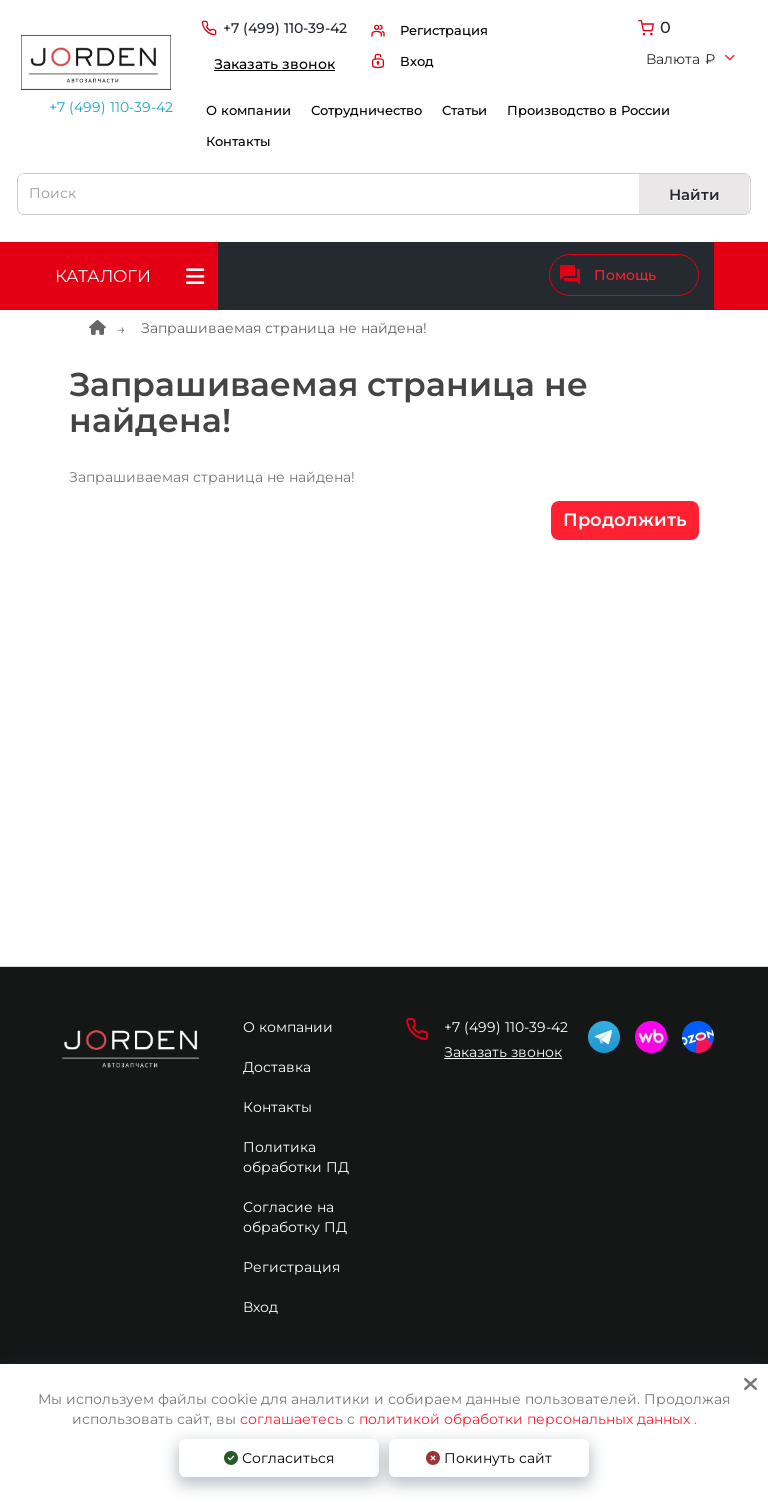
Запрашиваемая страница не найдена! (284, 328)
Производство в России (588, 110)
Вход (260, 1307)
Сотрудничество (366, 110)
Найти (694, 194)
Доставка (277, 1067)
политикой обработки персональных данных (524, 1419)
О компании (248, 110)
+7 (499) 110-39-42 (102, 107)
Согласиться (279, 1458)
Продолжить (625, 520)
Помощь (608, 275)
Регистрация (291, 1267)
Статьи (464, 110)
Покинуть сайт (489, 1458)
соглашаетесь (293, 1419)
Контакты (238, 141)
